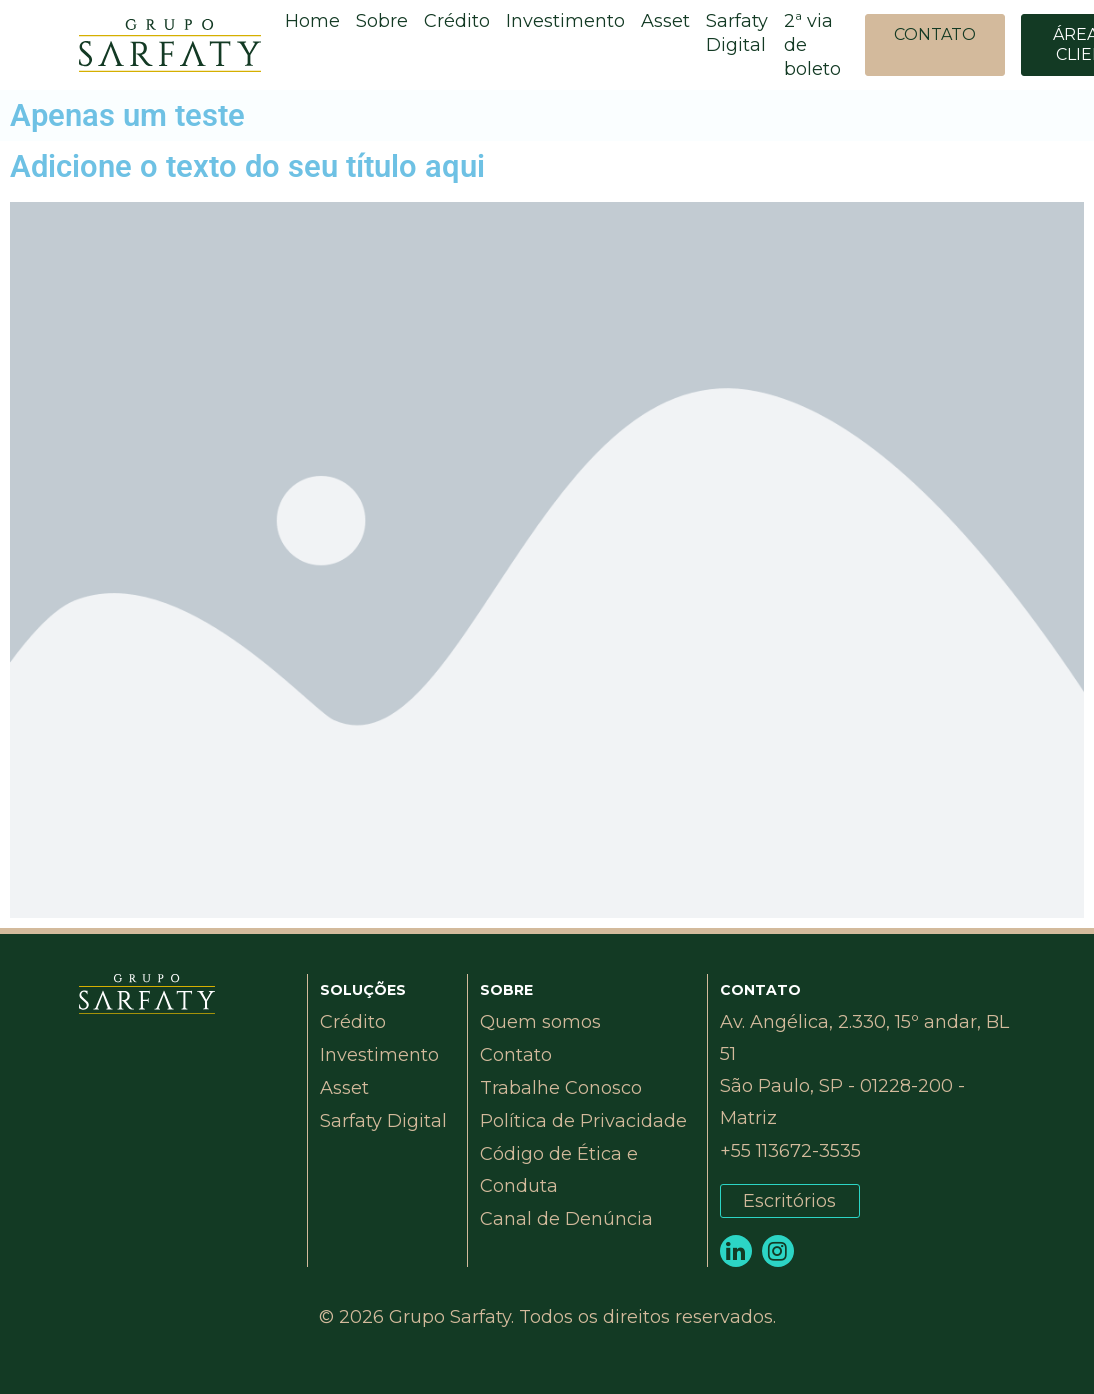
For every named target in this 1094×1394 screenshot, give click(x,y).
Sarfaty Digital (737, 33)
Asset (665, 21)
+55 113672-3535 (790, 1151)
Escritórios (789, 1201)
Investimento (565, 21)
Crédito (457, 21)
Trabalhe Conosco (561, 1088)
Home (312, 21)
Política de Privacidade (583, 1121)
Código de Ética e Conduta (559, 1170)
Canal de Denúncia (566, 1219)
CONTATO (935, 34)
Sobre (382, 21)
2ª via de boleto (812, 45)
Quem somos (540, 1022)
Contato (516, 1055)
